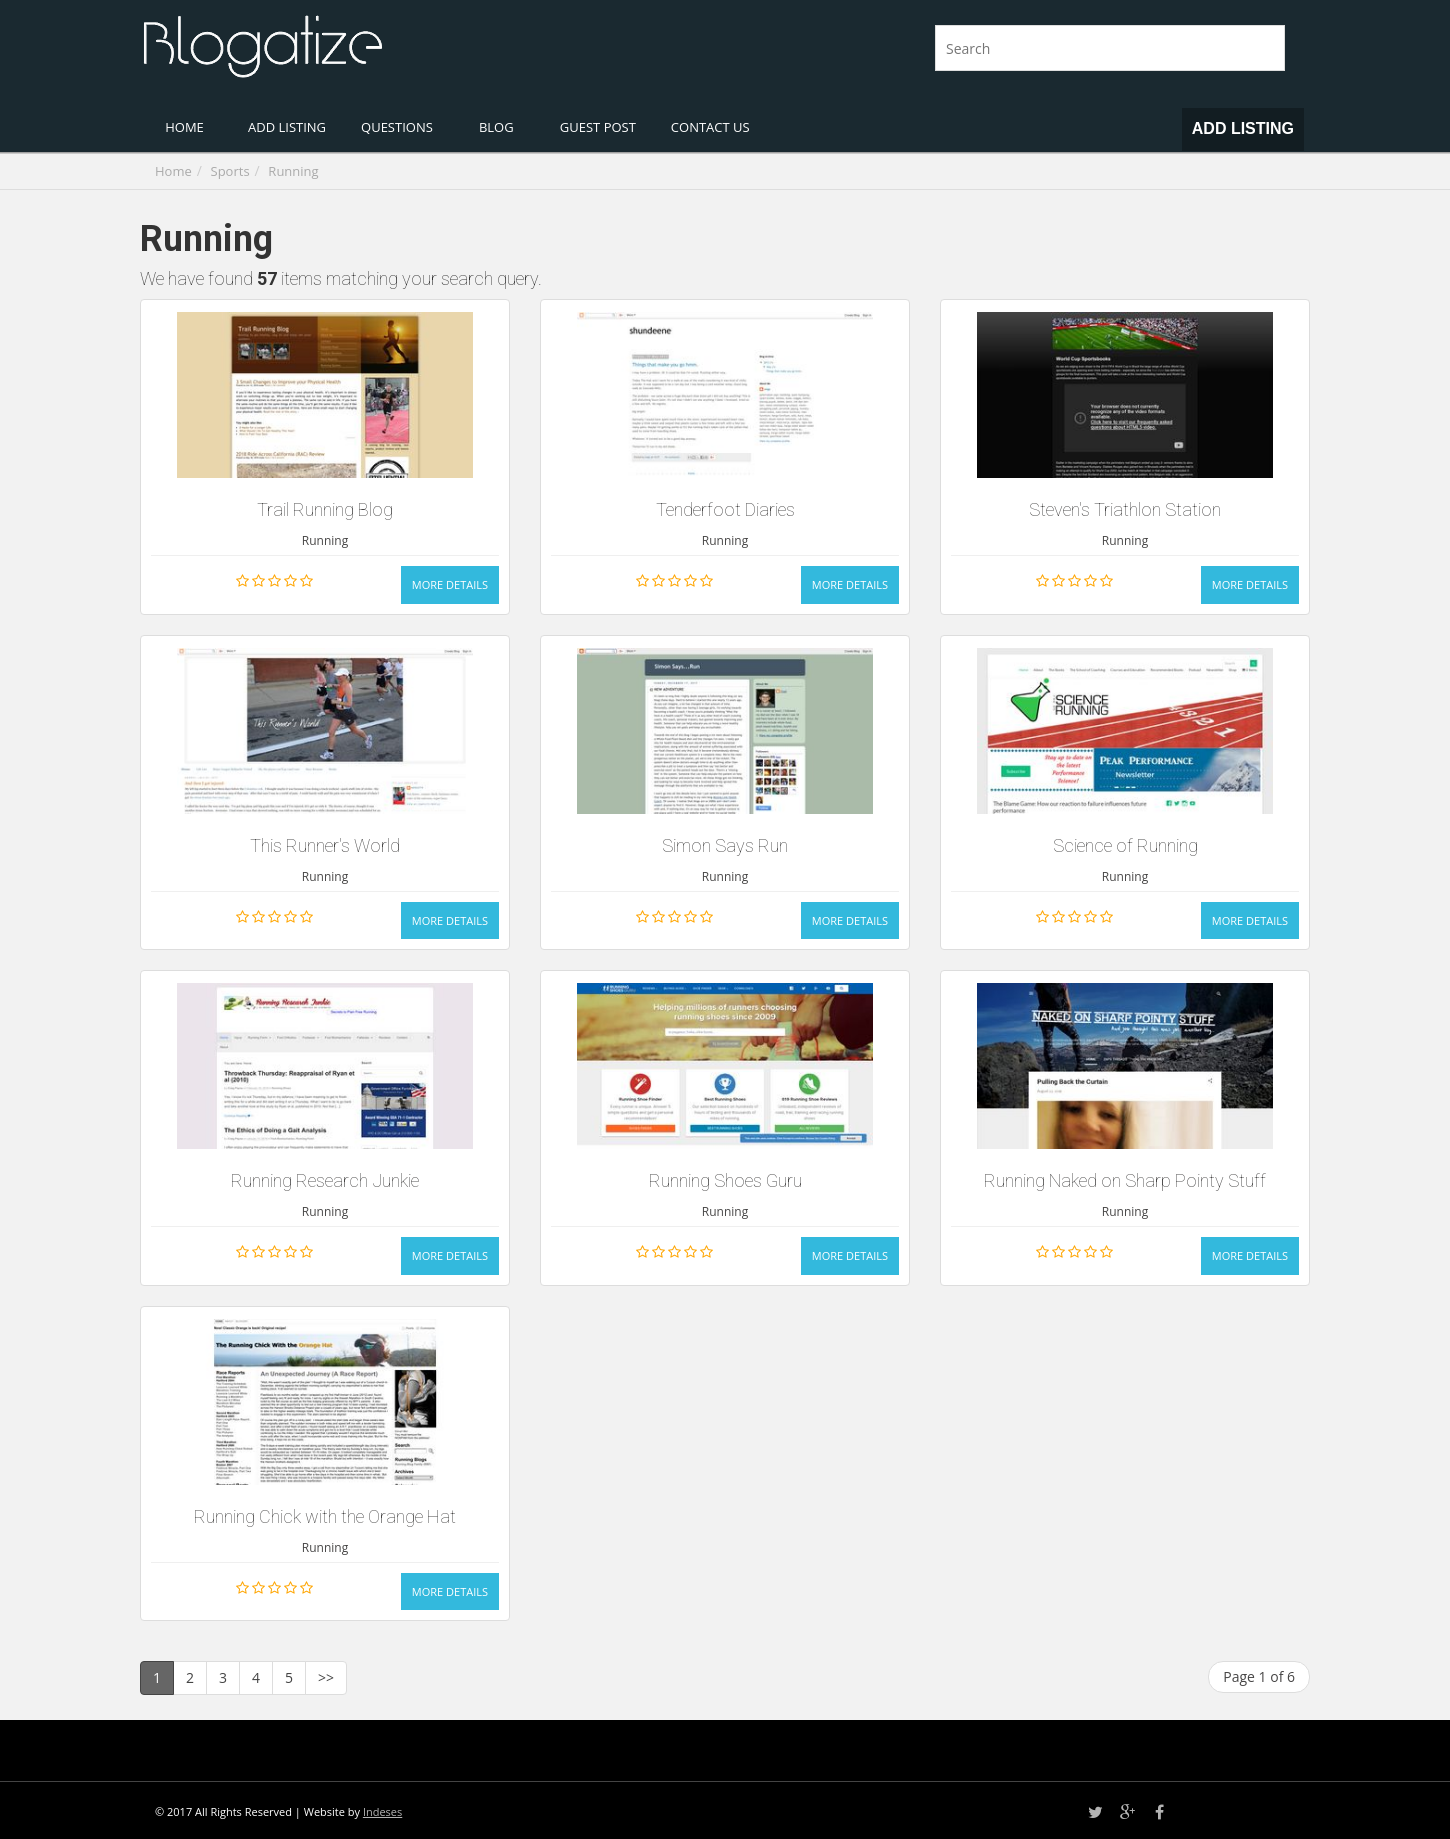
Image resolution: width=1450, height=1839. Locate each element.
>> (326, 1677)
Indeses (382, 1811)
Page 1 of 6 (1259, 1676)
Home (173, 171)
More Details (450, 584)
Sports (230, 171)
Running (293, 171)
